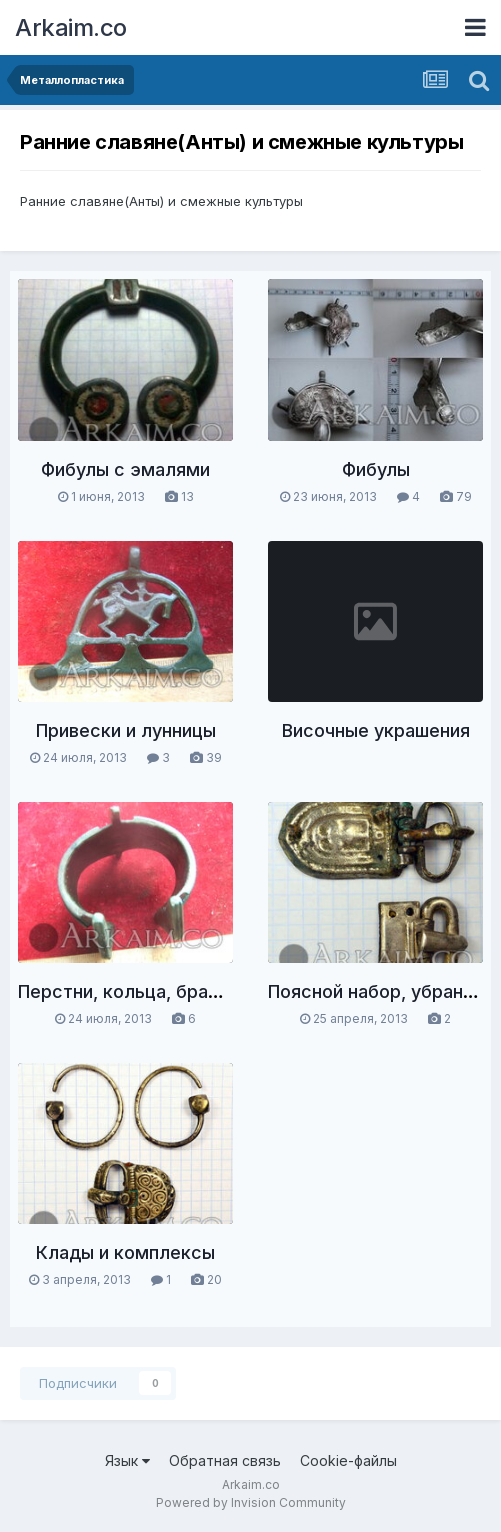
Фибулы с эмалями (125, 469)
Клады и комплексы (125, 1252)
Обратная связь (225, 1460)
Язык (127, 1460)
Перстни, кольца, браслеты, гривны (177, 991)
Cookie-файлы (348, 1460)
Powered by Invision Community (251, 1502)
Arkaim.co (71, 27)
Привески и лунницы (126, 730)
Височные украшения (376, 730)
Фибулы (376, 469)
